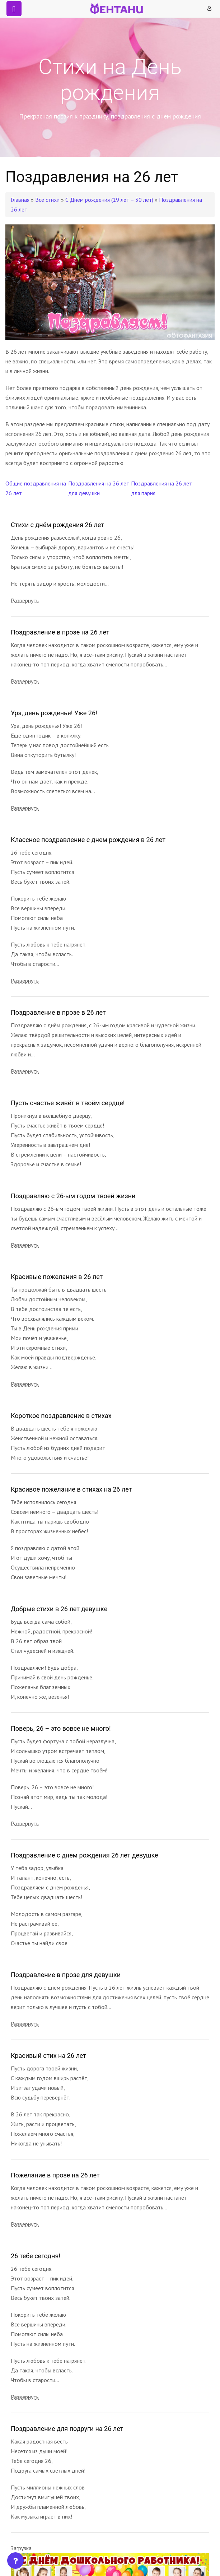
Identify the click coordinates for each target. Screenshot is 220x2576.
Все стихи (47, 199)
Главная (20, 199)
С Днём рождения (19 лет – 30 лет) (110, 199)
